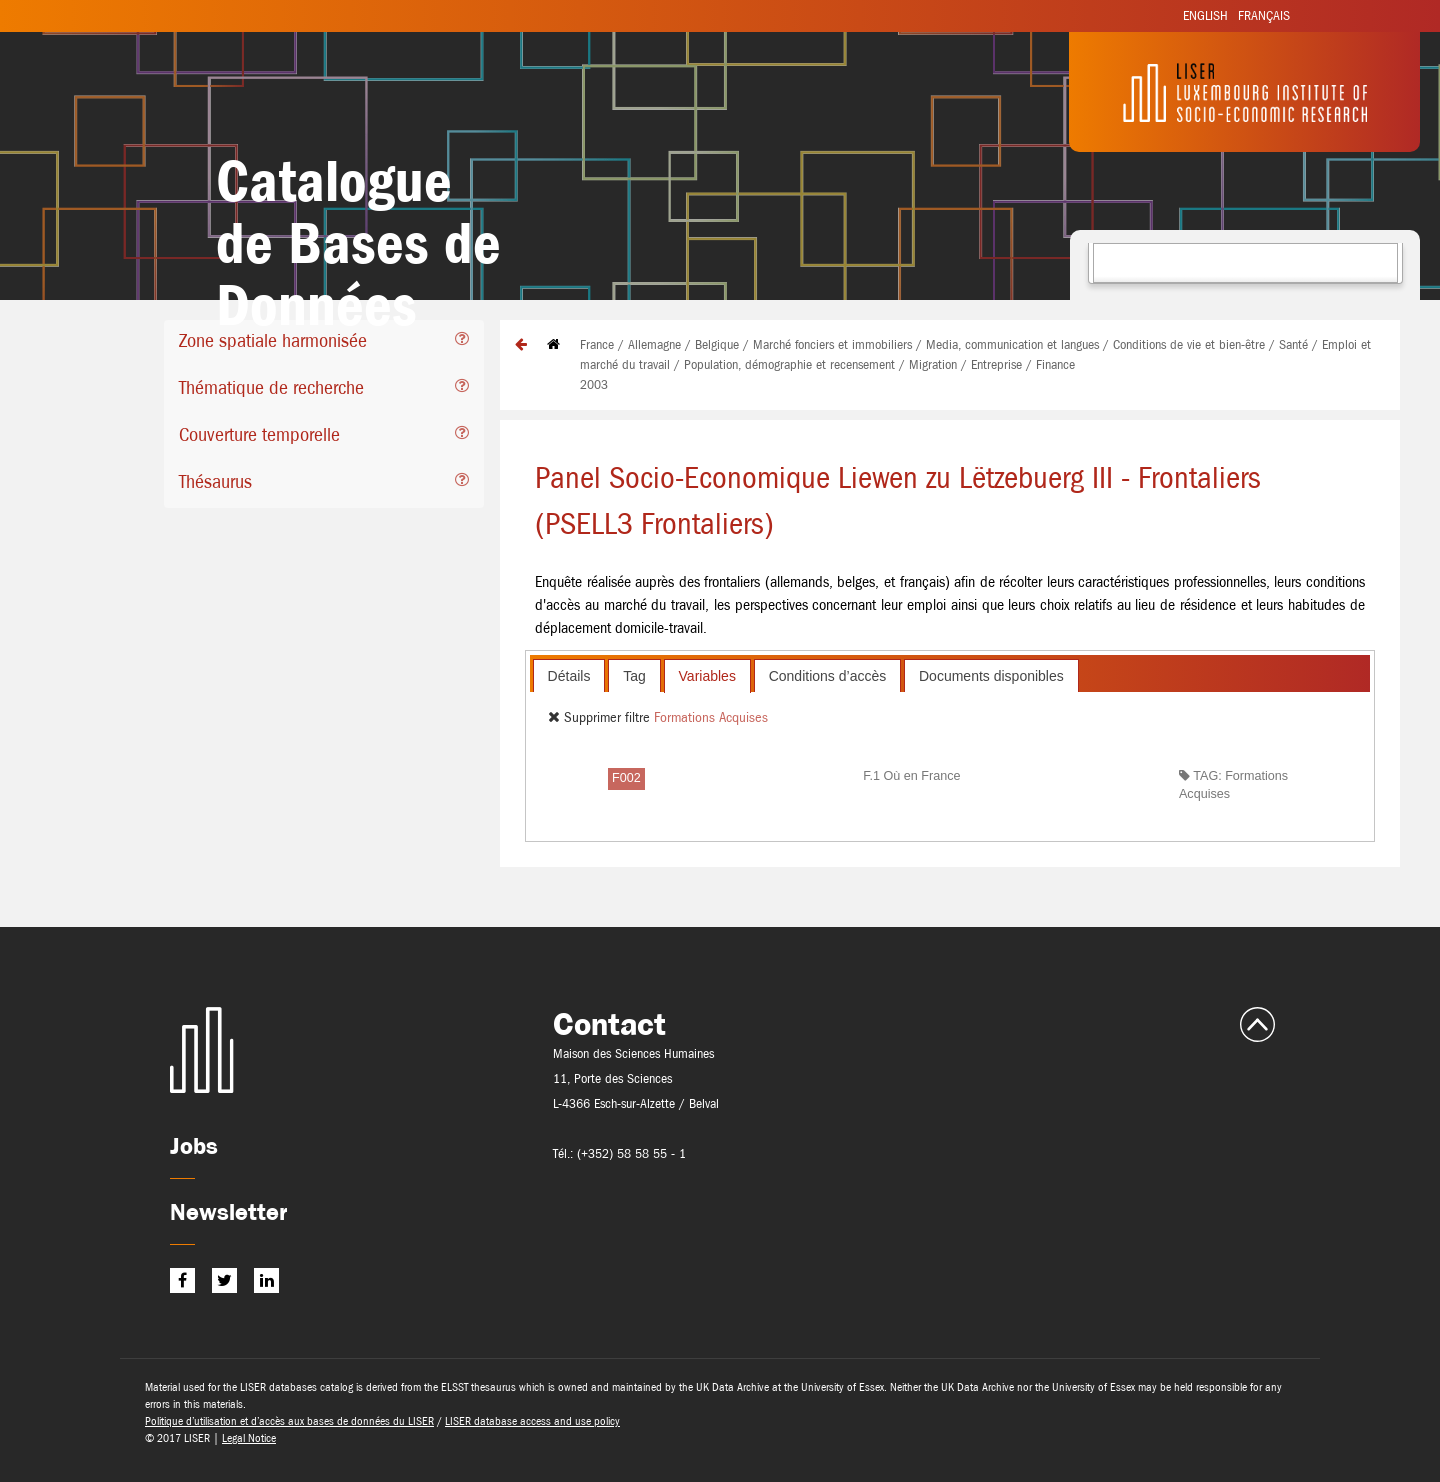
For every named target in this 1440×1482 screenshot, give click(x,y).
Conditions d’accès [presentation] (828, 676)
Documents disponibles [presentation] (991, 676)
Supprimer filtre (601, 717)
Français (1264, 15)
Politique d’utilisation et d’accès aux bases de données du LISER (289, 1421)
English (1205, 15)
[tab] (324, 343)
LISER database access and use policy (532, 1421)
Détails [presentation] (569, 676)
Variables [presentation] (707, 676)
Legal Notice (249, 1438)
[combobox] (1245, 263)
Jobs (194, 1145)
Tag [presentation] (634, 676)
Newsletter (228, 1211)
